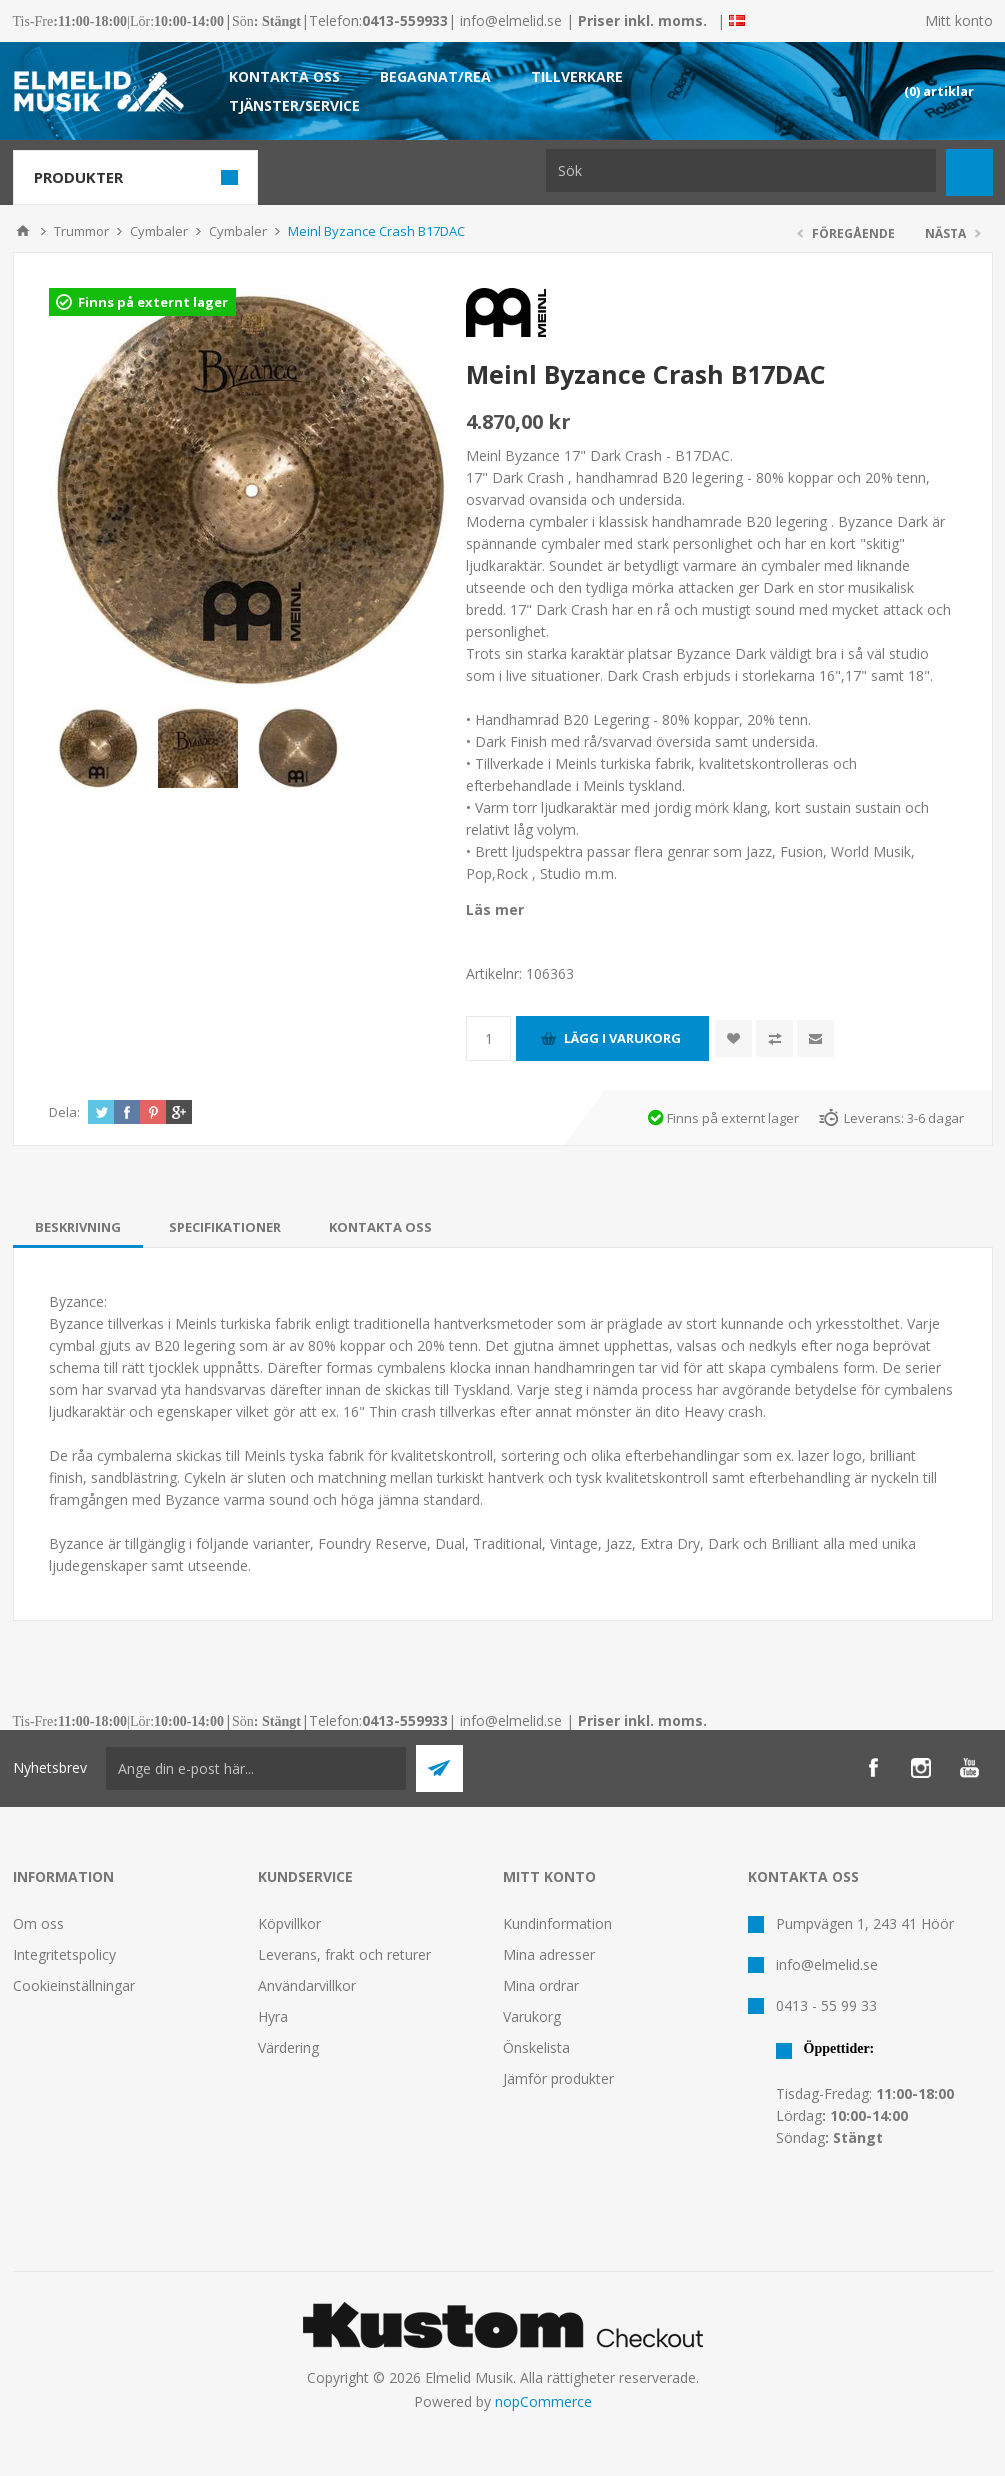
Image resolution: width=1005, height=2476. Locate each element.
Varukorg (532, 2016)
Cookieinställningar (74, 1985)
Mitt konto (959, 20)
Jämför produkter (558, 2078)
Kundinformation (557, 1923)
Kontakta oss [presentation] (380, 1227)
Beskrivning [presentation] (78, 1227)
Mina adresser (549, 1954)
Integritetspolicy (64, 1954)
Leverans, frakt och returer (344, 1954)
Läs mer (495, 909)
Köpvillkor (289, 1923)
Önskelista (536, 2047)
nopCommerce (543, 2401)
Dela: (64, 1112)
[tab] (78, 1227)
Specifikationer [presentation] (225, 1227)
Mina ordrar (541, 1985)
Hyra (273, 2016)
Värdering (288, 2047)
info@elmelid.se (511, 20)
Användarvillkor (307, 1985)
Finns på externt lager (153, 302)
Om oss (38, 1923)
